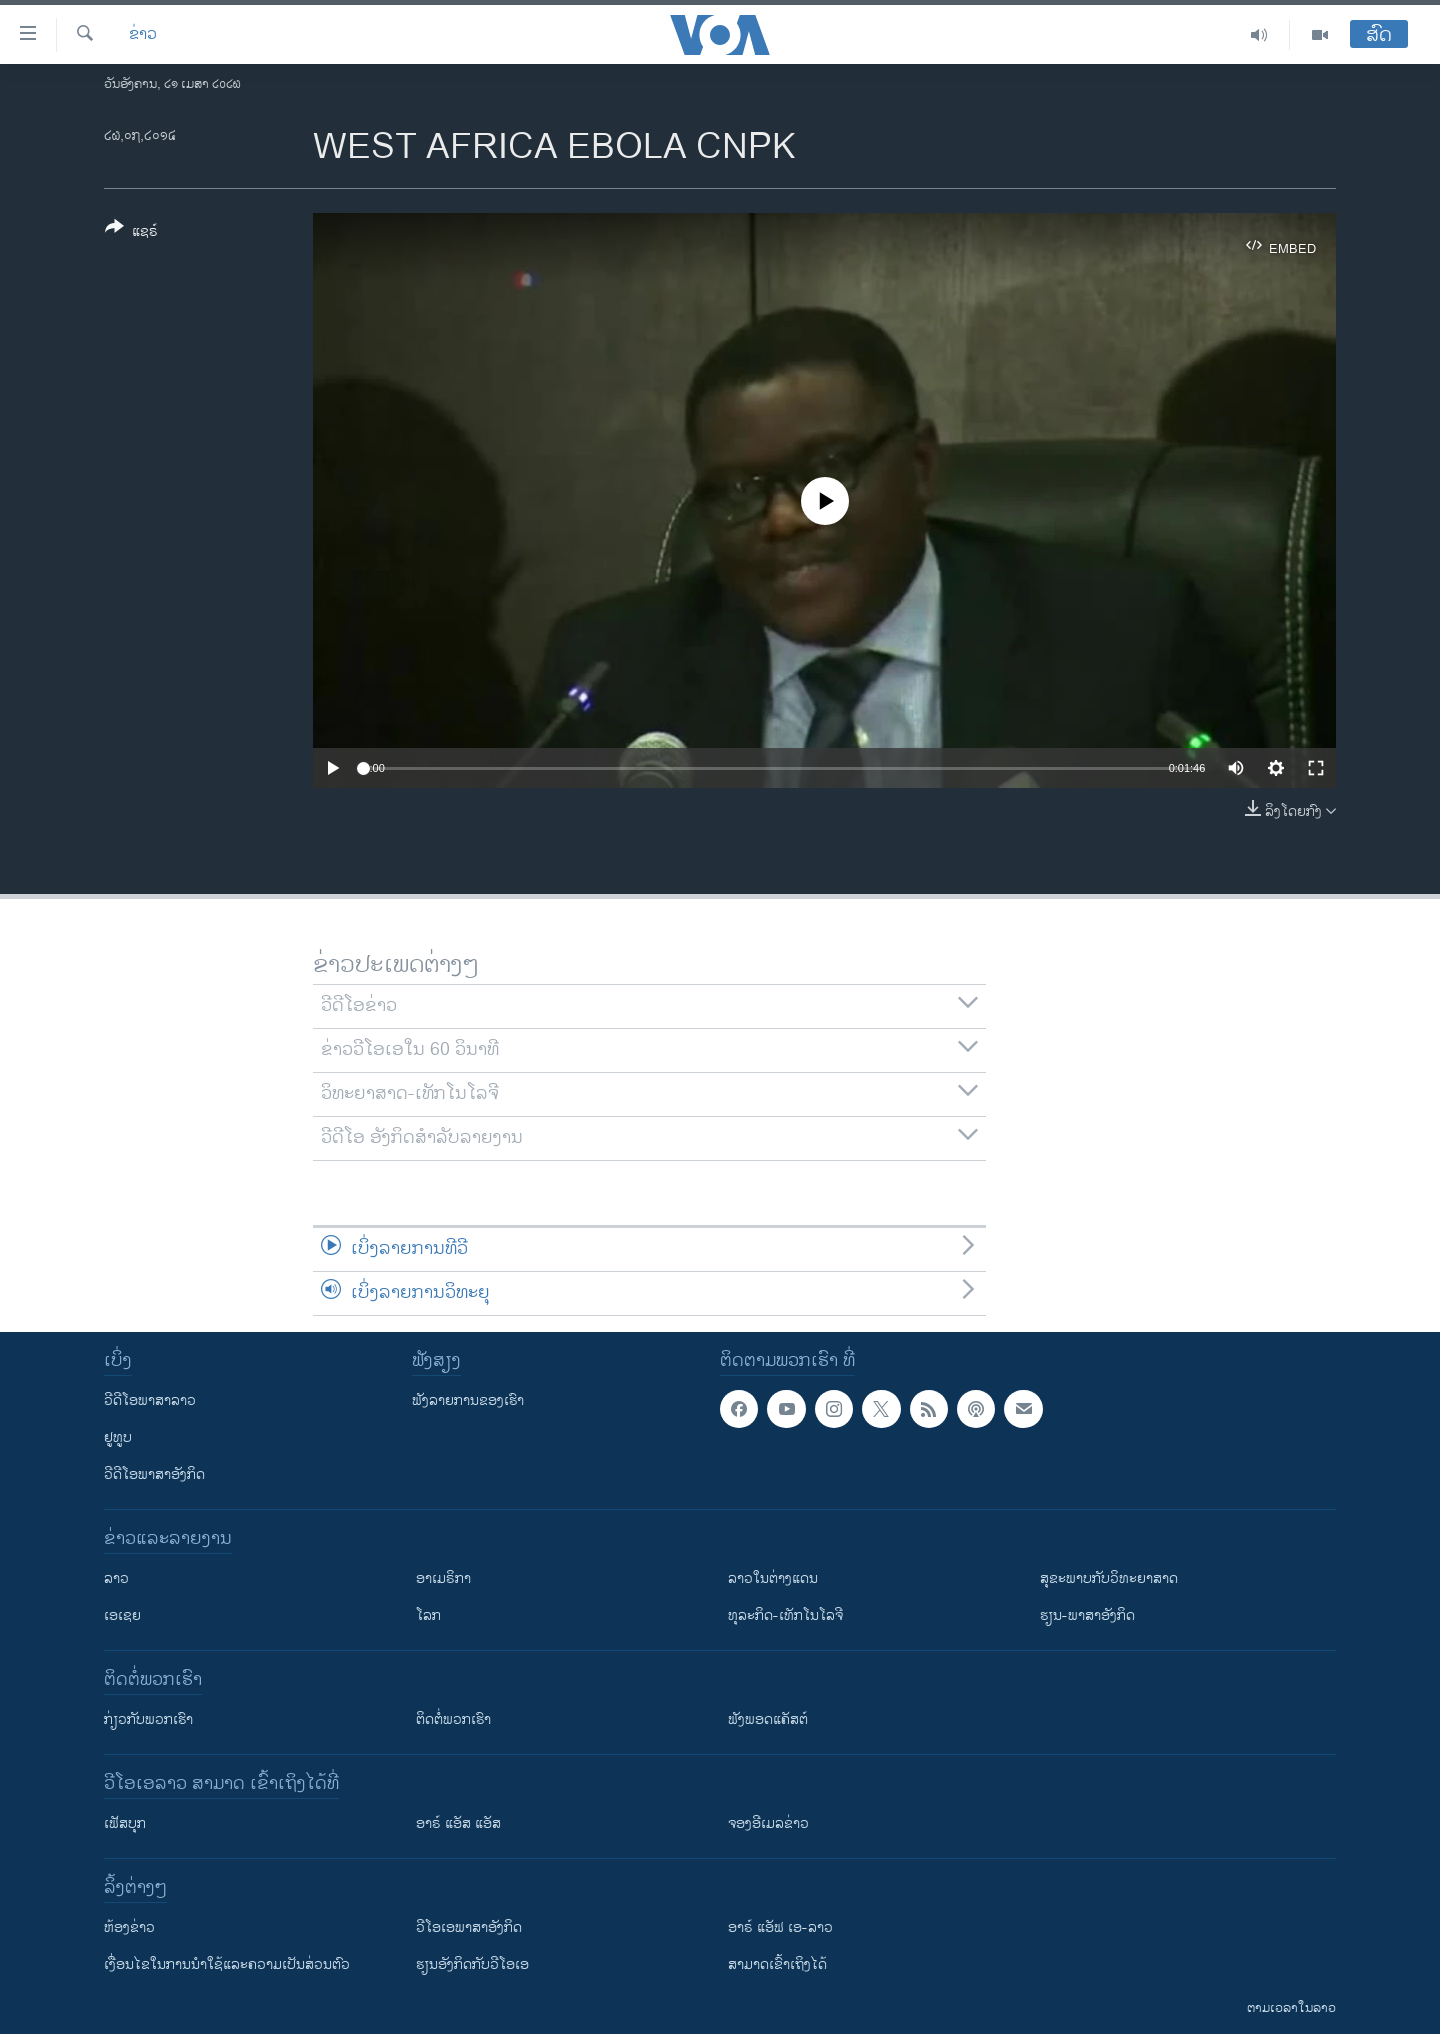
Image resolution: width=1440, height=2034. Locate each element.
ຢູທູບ (118, 1437)
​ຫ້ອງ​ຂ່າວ (129, 1927)
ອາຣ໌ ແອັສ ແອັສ (458, 1823)
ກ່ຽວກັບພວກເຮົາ (148, 1719)
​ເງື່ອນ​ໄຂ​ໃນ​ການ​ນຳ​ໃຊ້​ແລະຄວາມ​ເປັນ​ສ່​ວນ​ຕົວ (227, 1964)
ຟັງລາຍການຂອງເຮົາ (468, 1400)
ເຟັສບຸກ (125, 1823)
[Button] (131, 233)
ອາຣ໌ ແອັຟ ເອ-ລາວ (780, 1927)
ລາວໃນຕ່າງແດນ (773, 1578)
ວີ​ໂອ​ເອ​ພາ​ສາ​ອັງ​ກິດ (469, 1927)
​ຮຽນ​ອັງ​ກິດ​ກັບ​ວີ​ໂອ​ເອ (472, 1964)
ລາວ (116, 1578)
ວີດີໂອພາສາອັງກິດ (154, 1474)
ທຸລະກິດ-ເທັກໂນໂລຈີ (785, 1615)
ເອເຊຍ (122, 1615)
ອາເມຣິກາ (443, 1578)
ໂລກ (428, 1615)
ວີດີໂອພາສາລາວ (150, 1400)
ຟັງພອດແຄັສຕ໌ (768, 1719)
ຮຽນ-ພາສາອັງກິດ (1087, 1615)
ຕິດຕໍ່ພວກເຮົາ (453, 1719)
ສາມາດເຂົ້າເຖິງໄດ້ (777, 1964)
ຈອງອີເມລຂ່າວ (768, 1823)
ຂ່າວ (143, 35)
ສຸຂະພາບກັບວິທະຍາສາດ (1109, 1578)
